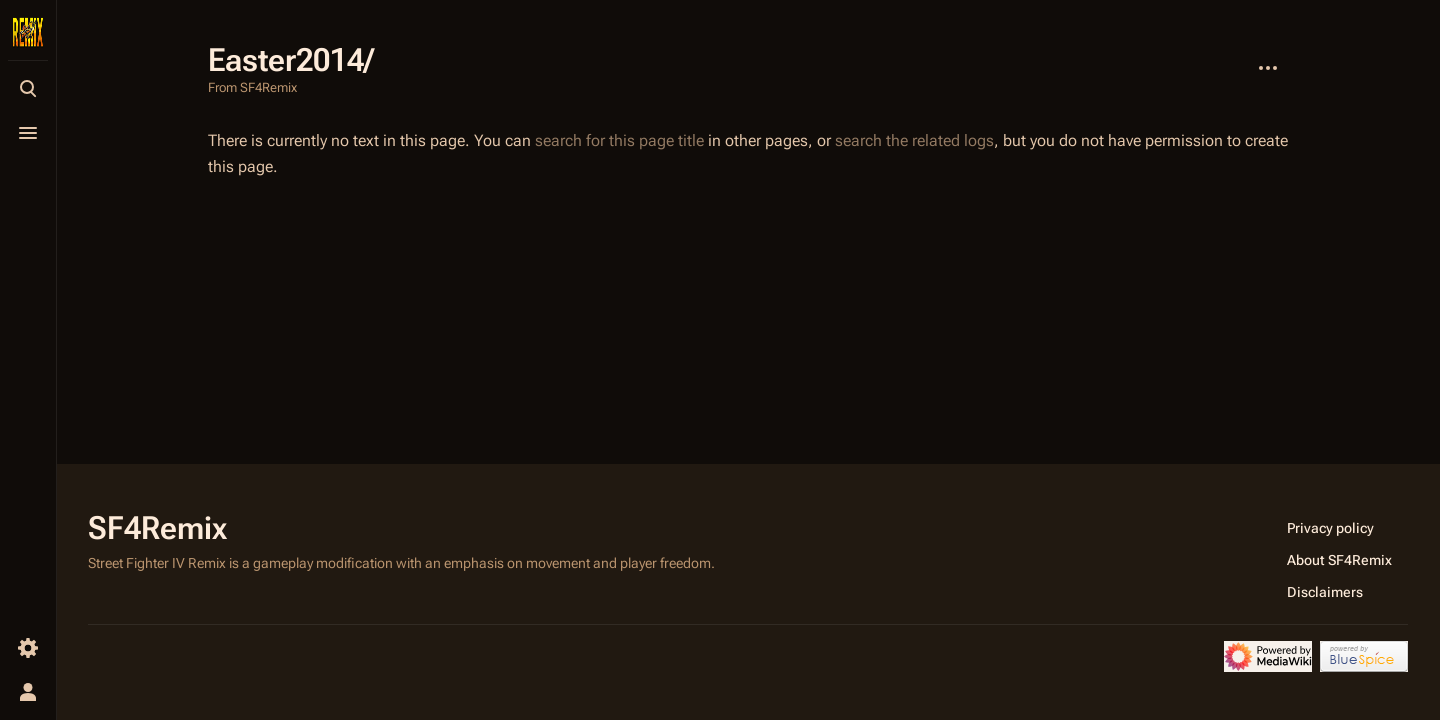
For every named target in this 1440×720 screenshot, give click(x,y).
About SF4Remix (1339, 560)
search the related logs (914, 140)
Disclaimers (1325, 592)
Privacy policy (1330, 528)
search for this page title (619, 140)
